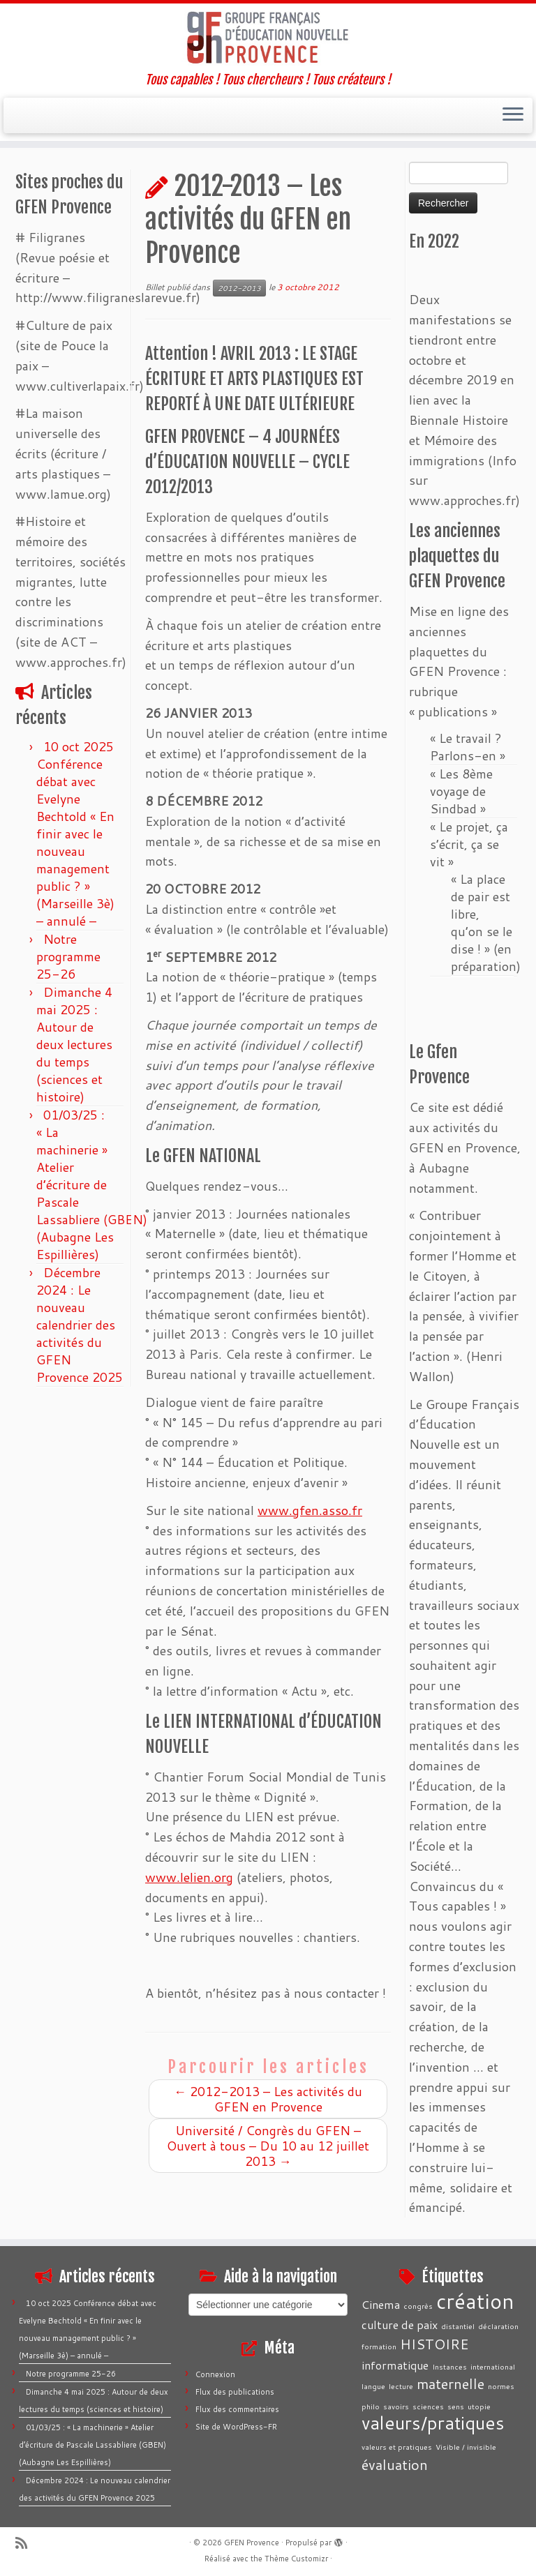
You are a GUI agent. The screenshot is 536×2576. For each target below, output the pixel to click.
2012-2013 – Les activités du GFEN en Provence (268, 2099)
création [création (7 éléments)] (475, 2301)
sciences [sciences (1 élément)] (428, 2406)
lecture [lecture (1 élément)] (401, 2386)
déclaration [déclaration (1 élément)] (498, 2326)
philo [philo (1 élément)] (371, 2406)
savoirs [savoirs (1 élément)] (396, 2406)
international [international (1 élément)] (492, 2366)
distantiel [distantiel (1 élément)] (458, 2326)
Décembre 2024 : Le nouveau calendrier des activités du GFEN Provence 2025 (79, 1324)
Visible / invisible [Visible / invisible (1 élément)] (466, 2446)
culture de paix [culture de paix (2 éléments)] (400, 2325)
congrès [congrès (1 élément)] (418, 2305)
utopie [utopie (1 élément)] (479, 2406)
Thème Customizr (296, 2558)
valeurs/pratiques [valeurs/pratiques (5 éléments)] (433, 2422)
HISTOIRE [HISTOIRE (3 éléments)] (434, 2343)
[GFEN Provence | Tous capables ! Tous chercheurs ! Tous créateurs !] (268, 38)
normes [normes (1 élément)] (501, 2386)
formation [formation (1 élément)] (379, 2346)
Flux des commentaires (237, 2409)
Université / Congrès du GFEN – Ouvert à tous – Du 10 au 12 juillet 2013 (268, 2145)
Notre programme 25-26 (68, 956)
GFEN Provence (251, 2542)
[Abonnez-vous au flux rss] (25, 2543)
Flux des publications (234, 2391)
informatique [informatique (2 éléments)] (395, 2365)
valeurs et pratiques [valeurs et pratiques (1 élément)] (397, 2446)
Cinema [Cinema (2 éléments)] (381, 2304)
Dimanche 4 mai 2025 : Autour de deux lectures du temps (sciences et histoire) (74, 1044)
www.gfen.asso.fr (310, 1510)
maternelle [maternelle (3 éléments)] (450, 2383)
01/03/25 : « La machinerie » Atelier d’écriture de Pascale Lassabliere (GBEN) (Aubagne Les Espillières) (91, 1184)
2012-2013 (239, 288)
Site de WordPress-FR (236, 2426)
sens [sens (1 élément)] (455, 2406)
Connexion (215, 2374)
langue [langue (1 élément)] (373, 2386)
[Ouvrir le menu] (512, 115)
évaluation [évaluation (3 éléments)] (395, 2464)
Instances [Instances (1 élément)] (449, 2366)
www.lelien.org (189, 1877)
